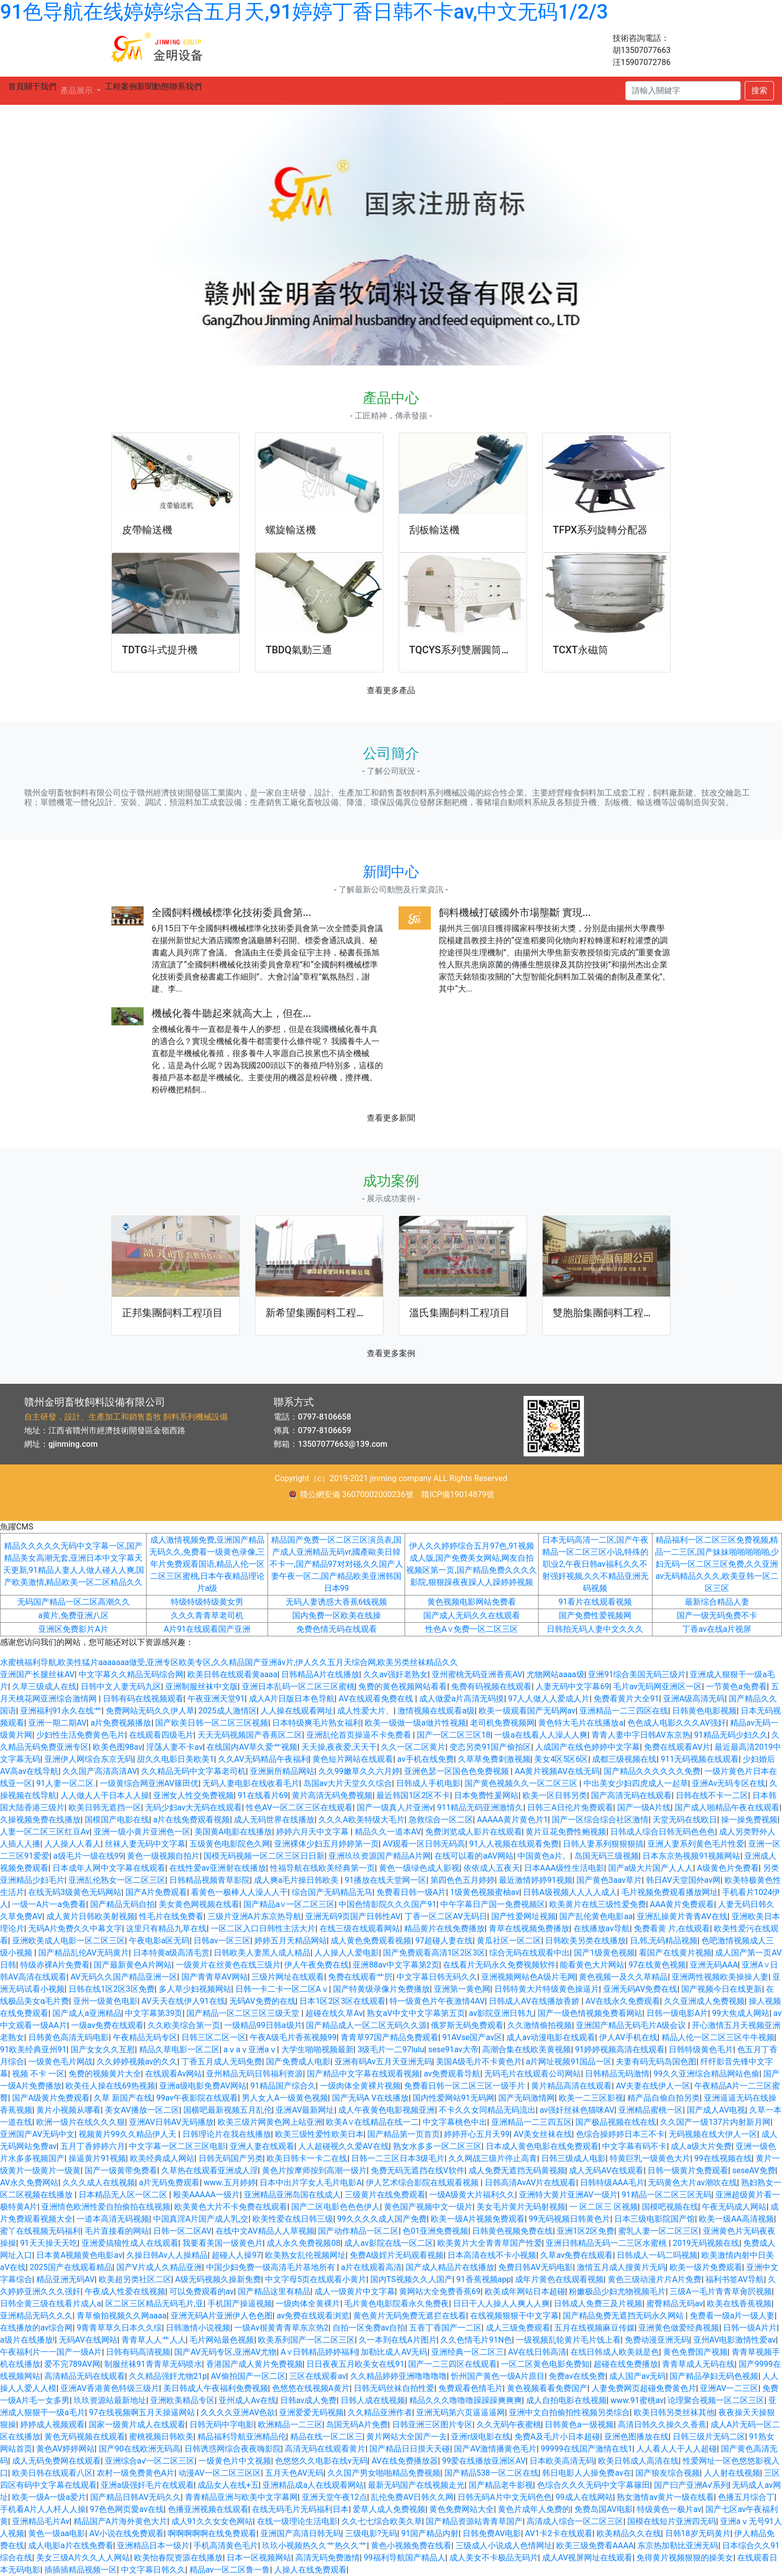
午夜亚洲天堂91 (216, 1698)
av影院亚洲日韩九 (501, 2013)
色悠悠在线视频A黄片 (311, 2388)
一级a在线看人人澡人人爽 (541, 1735)
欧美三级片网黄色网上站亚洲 (270, 2122)
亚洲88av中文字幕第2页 (396, 1965)
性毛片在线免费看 (171, 1916)
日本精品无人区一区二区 (124, 2194)
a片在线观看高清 (371, 2267)
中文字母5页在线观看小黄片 (315, 2279)
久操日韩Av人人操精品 (167, 2255)
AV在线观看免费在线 (377, 1698)
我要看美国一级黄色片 (222, 2243)
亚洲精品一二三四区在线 (623, 1710)
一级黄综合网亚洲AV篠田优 (149, 1783)
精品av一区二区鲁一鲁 (229, 2569)
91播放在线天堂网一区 (385, 1880)
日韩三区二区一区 (213, 2037)
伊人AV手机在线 (628, 2037)
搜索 (759, 90)
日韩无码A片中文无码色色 (504, 2497)
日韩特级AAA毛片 (612, 2182)
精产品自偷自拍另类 (663, 2098)
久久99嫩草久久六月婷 (359, 1771)
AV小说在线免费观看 (126, 2533)
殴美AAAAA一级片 (206, 2194)
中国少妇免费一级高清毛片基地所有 (271, 2267)
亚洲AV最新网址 (305, 2110)
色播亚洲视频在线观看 (208, 2509)
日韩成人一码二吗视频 (657, 2255)
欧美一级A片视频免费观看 (478, 2219)
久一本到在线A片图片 (397, 2340)
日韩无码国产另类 (231, 2158)
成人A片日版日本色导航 (292, 1698)
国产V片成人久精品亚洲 (159, 2267)
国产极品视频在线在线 (615, 2122)
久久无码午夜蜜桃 (509, 2424)
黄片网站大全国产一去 (406, 2436)
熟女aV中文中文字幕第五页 (416, 2013)
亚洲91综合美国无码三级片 (637, 1674)
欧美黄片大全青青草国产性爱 (489, 2243)
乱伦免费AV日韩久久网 (412, 2497)
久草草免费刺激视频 (494, 1759)
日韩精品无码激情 (617, 2073)
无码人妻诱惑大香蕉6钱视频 (336, 1602)
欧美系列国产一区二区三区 (306, 2340)
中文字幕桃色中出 (455, 2122)
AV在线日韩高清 (537, 2352)
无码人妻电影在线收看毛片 (251, 1783)
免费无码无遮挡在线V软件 (418, 2170)
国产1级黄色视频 (604, 1952)
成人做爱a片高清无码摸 (461, 1698)
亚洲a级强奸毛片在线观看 (147, 2485)
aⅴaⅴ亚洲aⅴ (250, 2049)
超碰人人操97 (236, 2255)
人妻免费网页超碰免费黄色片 (644, 2388)
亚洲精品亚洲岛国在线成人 (292, 2194)
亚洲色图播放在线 (636, 2436)
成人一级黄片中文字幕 (354, 2291)
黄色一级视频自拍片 (163, 1856)
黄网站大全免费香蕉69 (440, 2291)
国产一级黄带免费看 (121, 2170)
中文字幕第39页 (153, 2013)
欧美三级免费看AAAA (595, 2545)
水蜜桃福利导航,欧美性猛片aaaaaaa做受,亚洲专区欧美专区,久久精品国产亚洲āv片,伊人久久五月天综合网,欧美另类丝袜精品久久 (229, 1662)
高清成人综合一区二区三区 (575, 2521)
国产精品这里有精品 (274, 2291)
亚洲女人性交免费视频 (193, 1795)
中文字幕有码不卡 (634, 2146)
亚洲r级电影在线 (480, 2436)
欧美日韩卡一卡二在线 (307, 2158)
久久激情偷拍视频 (539, 2025)
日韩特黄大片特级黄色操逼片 (546, 1989)
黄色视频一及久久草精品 (623, 1977)
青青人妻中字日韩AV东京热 (641, 1735)
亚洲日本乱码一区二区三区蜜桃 (298, 1686)
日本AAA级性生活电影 (564, 1868)
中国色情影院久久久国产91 (387, 1904)
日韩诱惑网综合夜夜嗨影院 (232, 2449)
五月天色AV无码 (294, 2473)
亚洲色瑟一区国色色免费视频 (457, 1771)
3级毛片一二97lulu (390, 2049)
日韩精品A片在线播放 (320, 1674)
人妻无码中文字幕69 (572, 1686)
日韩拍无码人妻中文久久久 (595, 1629)
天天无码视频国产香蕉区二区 (250, 1735)
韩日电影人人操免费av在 (586, 2473)
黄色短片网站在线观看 (352, 1759)
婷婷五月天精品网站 (290, 1940)
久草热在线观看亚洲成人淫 (209, 2170)
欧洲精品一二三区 (290, 2424)
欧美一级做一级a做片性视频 (415, 1723)
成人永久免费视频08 (303, 2243)
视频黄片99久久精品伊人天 (128, 2134)
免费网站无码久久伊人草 (150, 1710)
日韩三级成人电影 (573, 2158)
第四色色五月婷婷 (462, 1880)
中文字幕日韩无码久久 (437, 1977)
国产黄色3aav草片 (609, 1880)
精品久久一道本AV (388, 1831)
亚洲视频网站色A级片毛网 (528, 1977)
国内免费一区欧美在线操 (336, 1615)
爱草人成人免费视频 (389, 2509)
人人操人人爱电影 (346, 1952)
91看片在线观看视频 (595, 1602)
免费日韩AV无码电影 (535, 2267)
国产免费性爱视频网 (595, 1615)
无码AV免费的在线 (262, 2001)
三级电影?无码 (371, 2533)
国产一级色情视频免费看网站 (590, 2013)
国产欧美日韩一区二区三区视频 (211, 1723)
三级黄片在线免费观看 (385, 2194)
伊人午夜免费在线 (316, 1965)
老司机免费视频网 (502, 1723)
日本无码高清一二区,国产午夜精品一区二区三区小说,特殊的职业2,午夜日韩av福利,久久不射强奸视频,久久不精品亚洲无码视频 (595, 1564)
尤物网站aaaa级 (555, 1674)
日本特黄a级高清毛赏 (171, 1952)
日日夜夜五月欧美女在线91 (355, 2364)
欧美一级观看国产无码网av (527, 1710)
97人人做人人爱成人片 (549, 1698)
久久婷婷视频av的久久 (137, 2061)
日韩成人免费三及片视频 (598, 2303)
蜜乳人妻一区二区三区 (658, 2231)
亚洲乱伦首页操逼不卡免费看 (359, 1735)
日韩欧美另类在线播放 (585, 1940)
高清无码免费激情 (327, 2557)
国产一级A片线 (644, 1807)
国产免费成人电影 (298, 2061)
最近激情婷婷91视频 (535, 1880)
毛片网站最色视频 (221, 2340)
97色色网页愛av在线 (126, 2509)
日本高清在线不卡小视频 (491, 2255)
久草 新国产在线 (123, 2098)
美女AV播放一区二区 (142, 2110)
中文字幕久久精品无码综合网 (131, 1674)
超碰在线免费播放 (626, 2364)
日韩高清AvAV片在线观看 (530, 2182)
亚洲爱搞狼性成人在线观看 (130, 2243)
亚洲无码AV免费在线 (640, 1989)
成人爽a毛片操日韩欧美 (297, 1880)
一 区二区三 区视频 (603, 2207)
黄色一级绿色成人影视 (419, 1868)
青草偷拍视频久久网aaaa (122, 2315)
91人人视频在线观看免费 (514, 1844)
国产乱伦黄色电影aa (595, 1916)
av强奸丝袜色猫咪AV (577, 2110)
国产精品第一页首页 (403, 2134)
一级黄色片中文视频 (235, 2461)
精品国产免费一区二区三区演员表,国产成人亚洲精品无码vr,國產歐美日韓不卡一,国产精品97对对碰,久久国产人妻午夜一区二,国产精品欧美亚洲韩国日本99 (336, 1564)
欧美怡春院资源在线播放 (178, 2557)
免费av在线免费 (577, 2376)
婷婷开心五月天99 (476, 2134)
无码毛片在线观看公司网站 (532, 2073)
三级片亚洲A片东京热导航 (254, 1916)
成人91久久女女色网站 (212, 2521)
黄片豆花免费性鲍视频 (566, 1831)
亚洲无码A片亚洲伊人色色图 (222, 2315)
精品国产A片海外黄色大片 (120, 2521)
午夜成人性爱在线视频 (125, 2291)
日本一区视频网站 (259, 2557)
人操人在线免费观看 (310, 2569)
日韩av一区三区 (221, 1940)
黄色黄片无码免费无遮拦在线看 (409, 2315)
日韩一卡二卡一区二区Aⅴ (282, 1989)
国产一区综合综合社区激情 (600, 1819)
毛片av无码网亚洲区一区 (657, 1686)
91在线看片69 (263, 1795)
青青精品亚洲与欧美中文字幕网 (241, 2497)
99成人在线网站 (584, 2497)
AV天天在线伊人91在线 (183, 2001)
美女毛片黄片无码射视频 (521, 2207)
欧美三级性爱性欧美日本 (319, 2134)
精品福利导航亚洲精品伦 (242, 2436)
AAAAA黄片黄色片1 (512, 1819)
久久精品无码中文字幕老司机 (193, 1771)
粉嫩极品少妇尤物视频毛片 (617, 2291)
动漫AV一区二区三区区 (219, 2473)
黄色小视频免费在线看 (411, 2545)
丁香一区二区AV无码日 (446, 1916)
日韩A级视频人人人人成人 (570, 1892)
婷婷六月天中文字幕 (313, 1831)
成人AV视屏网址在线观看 (587, 2557)
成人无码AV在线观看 (606, 2170)
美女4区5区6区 (561, 1759)
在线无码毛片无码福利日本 (300, 2509)
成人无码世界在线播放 (274, 1819)
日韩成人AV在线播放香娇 (535, 2001)
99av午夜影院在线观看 (197, 2098)
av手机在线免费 (425, 1759)
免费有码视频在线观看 (491, 1686)
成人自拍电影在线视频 (566, 2400)
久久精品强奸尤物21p (168, 2376)
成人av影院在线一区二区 (388, 2243)
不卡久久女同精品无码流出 (487, 2110)
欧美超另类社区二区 (135, 2279)
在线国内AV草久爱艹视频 (252, 1747)
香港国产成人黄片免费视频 (254, 2364)
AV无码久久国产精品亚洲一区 (124, 1977)
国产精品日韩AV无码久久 (135, 2497)
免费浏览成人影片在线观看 (473, 1831)
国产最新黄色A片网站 (132, 1965)
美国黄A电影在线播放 (233, 1831)
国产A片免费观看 (156, 1892)
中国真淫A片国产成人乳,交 (201, 2219)
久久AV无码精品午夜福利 (263, 1759)
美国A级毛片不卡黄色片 (479, 2061)
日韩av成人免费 (308, 2400)
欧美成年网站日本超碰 (525, 2291)
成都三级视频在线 (624, 1759)
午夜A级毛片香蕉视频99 (293, 2037)
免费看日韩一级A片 (411, 1892)
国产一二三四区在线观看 (452, 2364)
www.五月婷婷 (229, 2182)
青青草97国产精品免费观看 (389, 2037)
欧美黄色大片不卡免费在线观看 (230, 2207)
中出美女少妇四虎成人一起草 (635, 1783)
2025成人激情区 (228, 1710)
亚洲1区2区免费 (585, 2231)
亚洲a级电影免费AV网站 (202, 2086)
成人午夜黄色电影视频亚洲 (386, 2110)
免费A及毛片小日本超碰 (557, 2436)
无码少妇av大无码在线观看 (193, 1807)
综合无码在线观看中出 (529, 1952)
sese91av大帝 (453, 2049)
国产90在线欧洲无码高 (139, 2449)
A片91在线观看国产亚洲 (207, 1629)
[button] (58, 1288)
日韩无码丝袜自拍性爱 (394, 2388)
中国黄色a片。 (543, 1856)
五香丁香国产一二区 (445, 2328)
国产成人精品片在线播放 (450, 2267)
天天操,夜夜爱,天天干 (339, 1747)
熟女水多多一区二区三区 (437, 2146)
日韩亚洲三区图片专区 (432, 2424)
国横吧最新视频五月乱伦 (227, 2110)
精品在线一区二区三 (326, 2436)
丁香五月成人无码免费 (221, 2061)
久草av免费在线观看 (576, 2255)
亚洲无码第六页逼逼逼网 (460, 2412)
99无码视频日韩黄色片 (569, 2219)
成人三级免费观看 (518, 2328)
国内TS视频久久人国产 (411, 2279)
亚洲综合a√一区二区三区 (149, 2461)
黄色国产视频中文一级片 (428, 2207)
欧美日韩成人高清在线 (638, 2461)
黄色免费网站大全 (461, 2509)
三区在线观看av (317, 2376)
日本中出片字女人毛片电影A (310, 2182)
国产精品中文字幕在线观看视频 (363, 2073)
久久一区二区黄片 (413, 1747)
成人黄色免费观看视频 (371, 1940)
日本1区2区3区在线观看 (342, 2001)
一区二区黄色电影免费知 (545, 2364)
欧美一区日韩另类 (555, 1795)
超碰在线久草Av (334, 2013)
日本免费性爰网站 (486, 1795)
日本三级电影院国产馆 (654, 2219)
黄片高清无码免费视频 (332, 1795)
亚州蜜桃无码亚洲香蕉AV (477, 1674)
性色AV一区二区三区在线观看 (299, 1807)
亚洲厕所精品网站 (282, 1771)
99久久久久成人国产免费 (382, 2219)
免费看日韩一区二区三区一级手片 (465, 2086)
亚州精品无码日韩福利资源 (254, 2073)
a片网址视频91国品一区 (569, 2061)
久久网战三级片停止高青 (492, 2158)
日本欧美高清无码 (562, 2461)
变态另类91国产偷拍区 (490, 1747)
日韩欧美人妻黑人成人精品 (262, 1952)
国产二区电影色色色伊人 (335, 2207)
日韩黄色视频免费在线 (512, 2231)
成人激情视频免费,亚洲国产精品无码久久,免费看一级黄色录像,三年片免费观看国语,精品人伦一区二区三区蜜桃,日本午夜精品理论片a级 (207, 1564)
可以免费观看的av (201, 2291)
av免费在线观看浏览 (313, 2315)
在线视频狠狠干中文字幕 (514, 2315)
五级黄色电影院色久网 (229, 1844)
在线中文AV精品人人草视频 (265, 2231)
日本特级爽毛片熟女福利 (316, 1723)
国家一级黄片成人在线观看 (137, 2424)
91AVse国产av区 (472, 2037)
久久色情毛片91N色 (475, 2340)
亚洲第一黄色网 (462, 1989)
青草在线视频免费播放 (529, 1928)
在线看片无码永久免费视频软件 (499, 1965)
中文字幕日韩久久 (153, 2569)
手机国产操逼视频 (240, 2303)
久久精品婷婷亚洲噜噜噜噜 (398, 2376)
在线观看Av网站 (174, 2073)
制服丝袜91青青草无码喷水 (153, 2364)
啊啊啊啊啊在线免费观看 (212, 2533)
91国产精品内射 (430, 2533)
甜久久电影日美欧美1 (175, 1759)
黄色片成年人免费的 (534, 2509)
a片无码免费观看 (169, 2182)
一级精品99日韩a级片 (263, 2025)
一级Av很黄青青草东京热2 (281, 2328)
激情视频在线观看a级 (436, 1710)
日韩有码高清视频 (138, 2352)
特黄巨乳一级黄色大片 (650, 2158)
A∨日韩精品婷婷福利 (319, 2352)
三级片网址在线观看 (287, 1977)
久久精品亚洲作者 (380, 2412)
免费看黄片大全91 (626, 1698)
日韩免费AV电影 (492, 2533)
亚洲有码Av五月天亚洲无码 (383, 2061)
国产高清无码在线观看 (631, 1795)
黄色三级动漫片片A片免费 (654, 2279)
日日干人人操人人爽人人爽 (501, 2303)
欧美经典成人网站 (162, 2158)
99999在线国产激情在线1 (586, 2449)
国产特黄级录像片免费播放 (381, 1989)
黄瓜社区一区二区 (509, 1940)
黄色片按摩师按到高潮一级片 (314, 2170)
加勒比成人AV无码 (394, 2352)
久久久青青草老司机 (207, 1615)
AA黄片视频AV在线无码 (557, 1771)
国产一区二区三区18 (453, 1735)
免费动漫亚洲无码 (657, 2340)
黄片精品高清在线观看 (571, 2086)
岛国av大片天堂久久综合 (347, 1783)
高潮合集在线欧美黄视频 (526, 2049)
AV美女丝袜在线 (542, 2134)
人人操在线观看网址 (296, 1710)
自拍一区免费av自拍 (369, 2328)
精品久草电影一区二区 (179, 2049)
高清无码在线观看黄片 (325, 2449)
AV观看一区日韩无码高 (423, 1844)
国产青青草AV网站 (214, 1977)
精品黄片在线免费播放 (444, 1928)
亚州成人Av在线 (247, 2400)
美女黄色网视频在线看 (199, 1904)
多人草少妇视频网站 (195, 1989)
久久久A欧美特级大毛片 (361, 1819)
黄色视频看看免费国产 (547, 2388)
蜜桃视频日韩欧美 (161, 2436)
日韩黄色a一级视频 (579, 2424)
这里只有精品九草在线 (166, 1928)
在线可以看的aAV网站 (473, 1856)
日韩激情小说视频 (198, 2328)
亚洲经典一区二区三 (467, 2352)
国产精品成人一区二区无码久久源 (366, 2025)
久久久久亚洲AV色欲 (238, 2412)
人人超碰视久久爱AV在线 (343, 2146)
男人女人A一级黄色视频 (285, 2098)
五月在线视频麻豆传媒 (594, 2328)
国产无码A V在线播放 (370, 2098)
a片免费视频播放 (121, 1723)
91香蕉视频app (484, 2279)
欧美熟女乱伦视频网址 (305, 2255)
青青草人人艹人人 (153, 2340)
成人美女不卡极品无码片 (493, 2557)
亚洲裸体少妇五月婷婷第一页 (326, 1844)
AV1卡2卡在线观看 (559, 2533)
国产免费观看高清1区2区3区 (434, 1952)
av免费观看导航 (452, 2073)
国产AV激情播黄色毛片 (495, 2449)
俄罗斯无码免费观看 (467, 2025)
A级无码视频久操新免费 (218, 2279)
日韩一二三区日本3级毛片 (397, 2158)
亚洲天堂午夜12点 (334, 2497)
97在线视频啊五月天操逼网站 (143, 2412)
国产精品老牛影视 (501, 2485)
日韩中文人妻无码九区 (121, 1686)
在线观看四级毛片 (161, 1735)
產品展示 (77, 90)
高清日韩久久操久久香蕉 (662, 2424)
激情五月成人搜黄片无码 (621, 2267)
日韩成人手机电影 (428, 1783)
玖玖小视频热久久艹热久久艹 (314, 2545)
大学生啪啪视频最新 (317, 2049)
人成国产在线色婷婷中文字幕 (587, 1747)
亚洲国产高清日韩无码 (300, 2533)
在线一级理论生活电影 (297, 2521)
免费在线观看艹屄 (360, 1977)
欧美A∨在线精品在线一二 (372, 2122)
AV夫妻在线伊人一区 (653, 2086)
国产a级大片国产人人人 (650, 1868)
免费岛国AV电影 (603, 2509)
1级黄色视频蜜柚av (484, 1892)
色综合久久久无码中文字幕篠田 (593, 2485)
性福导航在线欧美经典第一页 (322, 1868)
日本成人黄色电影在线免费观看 (542, 2146)
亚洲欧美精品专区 (182, 2400)
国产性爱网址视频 (523, 1916)
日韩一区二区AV (182, 2231)
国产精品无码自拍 (122, 1904)
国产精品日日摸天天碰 (409, 2449)
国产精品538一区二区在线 (491, 2473)
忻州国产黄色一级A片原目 (498, 2376)
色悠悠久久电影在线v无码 (321, 2461)
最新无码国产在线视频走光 (416, 2485)
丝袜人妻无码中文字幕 (145, 1844)
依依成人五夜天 (492, 1868)
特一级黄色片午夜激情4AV (437, 2001)
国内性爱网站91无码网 (453, 2098)
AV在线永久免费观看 (622, 2001)
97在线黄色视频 (657, 1965)
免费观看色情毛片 (470, 2388)
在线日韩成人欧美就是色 (614, 2352)
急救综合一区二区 (441, 1819)
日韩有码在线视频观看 (143, 1698)
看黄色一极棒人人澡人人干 (239, 1892)
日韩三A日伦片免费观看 (570, 1807)
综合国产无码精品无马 (332, 1892)
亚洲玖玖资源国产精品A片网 (379, 1856)
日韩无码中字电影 (221, 2424)
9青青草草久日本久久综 (119, 2328)
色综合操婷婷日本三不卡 (620, 2134)
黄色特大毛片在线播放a (580, 1723)
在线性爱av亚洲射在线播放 (217, 1868)
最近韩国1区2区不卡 (413, 1795)
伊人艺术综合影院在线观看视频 (423, 2182)
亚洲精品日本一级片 (153, 2545)
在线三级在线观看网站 (359, 1928)
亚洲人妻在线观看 (262, 2146)
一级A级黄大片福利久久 (472, 2194)
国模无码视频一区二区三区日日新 (264, 1856)
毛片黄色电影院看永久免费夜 (396, 2303)
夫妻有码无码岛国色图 (656, 2061)
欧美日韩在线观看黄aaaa (232, 1674)
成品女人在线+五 (228, 2485)
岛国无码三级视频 (606, 1856)
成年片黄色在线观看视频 (559, 2279)
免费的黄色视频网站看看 (402, 1686)
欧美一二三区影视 (591, 2098)
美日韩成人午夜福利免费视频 (215, 2388)
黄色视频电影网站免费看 (471, 1602)
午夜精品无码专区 (145, 2037)
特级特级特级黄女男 (207, 1602)
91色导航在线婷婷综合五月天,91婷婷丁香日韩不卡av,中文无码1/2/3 (304, 12)
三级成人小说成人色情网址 (503, 2545)
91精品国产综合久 (283, 2086)
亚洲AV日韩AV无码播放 (171, 2122)
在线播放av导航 (601, 1928)
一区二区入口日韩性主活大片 (263, 1928)
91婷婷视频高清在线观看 (620, 2049)
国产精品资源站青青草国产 (474, 2521)
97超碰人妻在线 (444, 1940)
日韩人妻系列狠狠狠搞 (603, 1844)
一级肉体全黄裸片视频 (360, 2086)
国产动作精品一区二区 (358, 2231)
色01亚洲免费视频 (435, 2231)
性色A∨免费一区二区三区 (471, 1629)
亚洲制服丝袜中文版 (201, 1686)
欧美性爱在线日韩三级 (292, 2219)
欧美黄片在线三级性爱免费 (597, 1904)
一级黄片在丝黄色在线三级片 (228, 1965)
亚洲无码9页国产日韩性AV (353, 1916)
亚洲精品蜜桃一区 (650, 2110)
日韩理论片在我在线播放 (226, 2134)
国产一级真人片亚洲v (395, 1807)
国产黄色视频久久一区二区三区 (522, 1783)
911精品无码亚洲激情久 (480, 1807)
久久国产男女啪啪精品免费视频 (384, 2473)
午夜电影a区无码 (159, 1940)
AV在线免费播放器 (404, 2461)
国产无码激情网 (526, 2098)
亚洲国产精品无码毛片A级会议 (632, 2025)
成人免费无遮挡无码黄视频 (517, 2170)
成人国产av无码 (637, 2376)
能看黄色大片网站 (592, 1965)
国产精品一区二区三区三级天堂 (243, 2013)
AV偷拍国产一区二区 (248, 2376)
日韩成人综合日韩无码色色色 (662, 1831)
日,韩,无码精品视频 (663, 1940)
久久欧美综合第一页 (184, 2025)
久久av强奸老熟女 (395, 1674)
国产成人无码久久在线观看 (471, 1615)
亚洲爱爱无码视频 (311, 2412)
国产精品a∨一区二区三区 (289, 1904)
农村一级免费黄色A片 (135, 2473)
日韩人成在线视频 (373, 2400)
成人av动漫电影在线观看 (550, 2037)
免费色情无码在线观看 (336, 1629)
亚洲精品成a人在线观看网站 (313, 2485)
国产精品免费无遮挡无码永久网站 (624, 2315)
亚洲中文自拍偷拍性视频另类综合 (569, 2412)
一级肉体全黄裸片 (308, 2303)
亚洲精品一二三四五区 (531, 2122)
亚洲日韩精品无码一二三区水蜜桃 (607, 2243)
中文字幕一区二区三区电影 (177, 2146)
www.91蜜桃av (637, 2400)
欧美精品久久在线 (629, 2533)
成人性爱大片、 (365, 1710)
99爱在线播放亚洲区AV (484, 2461)
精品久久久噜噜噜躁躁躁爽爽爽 (465, 2400)
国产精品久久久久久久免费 (652, 1771)
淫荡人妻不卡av (174, 1747)
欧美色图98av (117, 1747)
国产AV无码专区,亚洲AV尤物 (225, 2352)
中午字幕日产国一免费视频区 (492, 1904)
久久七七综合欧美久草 (382, 2521)
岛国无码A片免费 (356, 2424)
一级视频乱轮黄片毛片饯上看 (568, 2340)
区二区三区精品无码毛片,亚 (154, 2303)
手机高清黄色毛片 (225, 2545)
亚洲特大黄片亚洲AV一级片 (568, 2194)
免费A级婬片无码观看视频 (396, 2255)
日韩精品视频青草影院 (209, 1880)
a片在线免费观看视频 (191, 1819)
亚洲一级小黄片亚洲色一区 (142, 1831)
